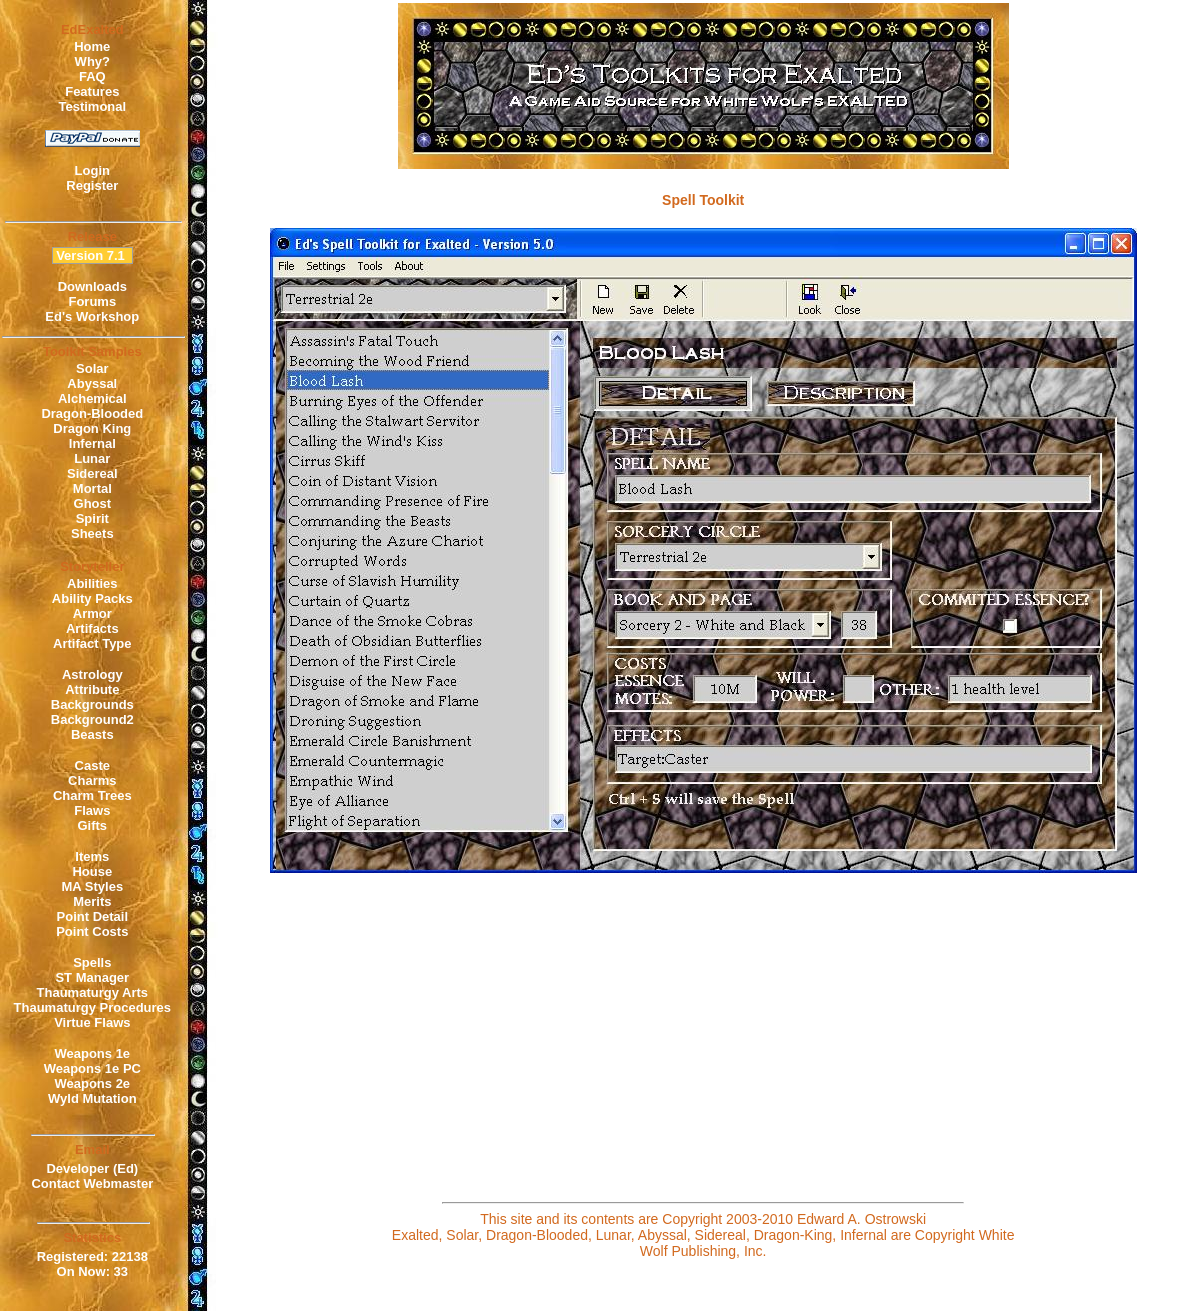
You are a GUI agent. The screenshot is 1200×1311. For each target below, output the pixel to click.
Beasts (92, 734)
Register (92, 185)
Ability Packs (92, 598)
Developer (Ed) (92, 1168)
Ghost (93, 503)
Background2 (92, 719)
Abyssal (92, 383)
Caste (92, 765)
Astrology (92, 674)
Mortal (92, 488)
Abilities (92, 583)
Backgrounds (92, 704)
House (92, 871)
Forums (92, 301)
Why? (92, 61)
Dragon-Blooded (92, 413)
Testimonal (92, 106)
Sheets (92, 533)
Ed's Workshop (92, 316)
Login (92, 170)
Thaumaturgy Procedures (93, 1007)
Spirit (92, 518)
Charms (92, 780)
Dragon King (92, 428)
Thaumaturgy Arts (92, 992)
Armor (92, 613)
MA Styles (92, 886)
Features (92, 91)
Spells (92, 962)
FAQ (92, 76)
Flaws (92, 810)
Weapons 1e (92, 1053)
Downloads (92, 286)
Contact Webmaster (92, 1183)
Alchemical (92, 398)
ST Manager (92, 977)
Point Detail (93, 916)
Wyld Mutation (92, 1098)
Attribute (92, 689)
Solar (92, 368)
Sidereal (92, 473)
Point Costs (92, 931)
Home (92, 46)
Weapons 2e (92, 1083)
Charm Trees (92, 795)
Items (92, 856)
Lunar (92, 458)
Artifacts (92, 628)
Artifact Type (92, 643)
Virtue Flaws (92, 1022)
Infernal (92, 443)
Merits (92, 901)
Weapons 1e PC (92, 1068)
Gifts (92, 825)
